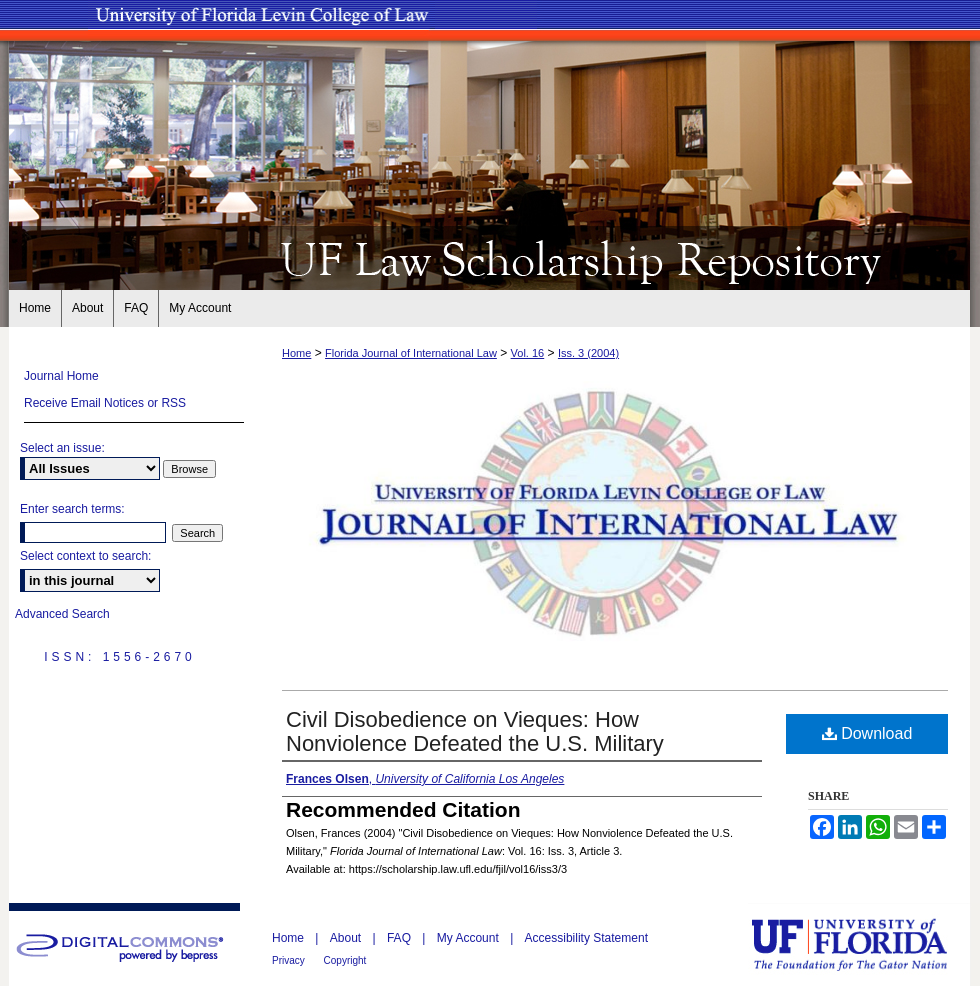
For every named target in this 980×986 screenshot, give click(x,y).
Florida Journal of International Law (411, 353)
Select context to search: (85, 556)
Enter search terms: (72, 509)
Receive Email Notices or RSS (105, 403)
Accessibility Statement (586, 938)
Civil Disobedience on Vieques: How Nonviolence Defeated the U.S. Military (475, 731)
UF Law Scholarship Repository (490, 258)
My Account (469, 938)
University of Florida (864, 944)
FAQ (400, 938)
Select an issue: (62, 448)
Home (296, 353)
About (347, 938)
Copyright (345, 960)
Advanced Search (62, 614)
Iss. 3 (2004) (588, 353)
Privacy (290, 960)
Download (867, 733)
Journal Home (61, 376)
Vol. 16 (528, 353)
